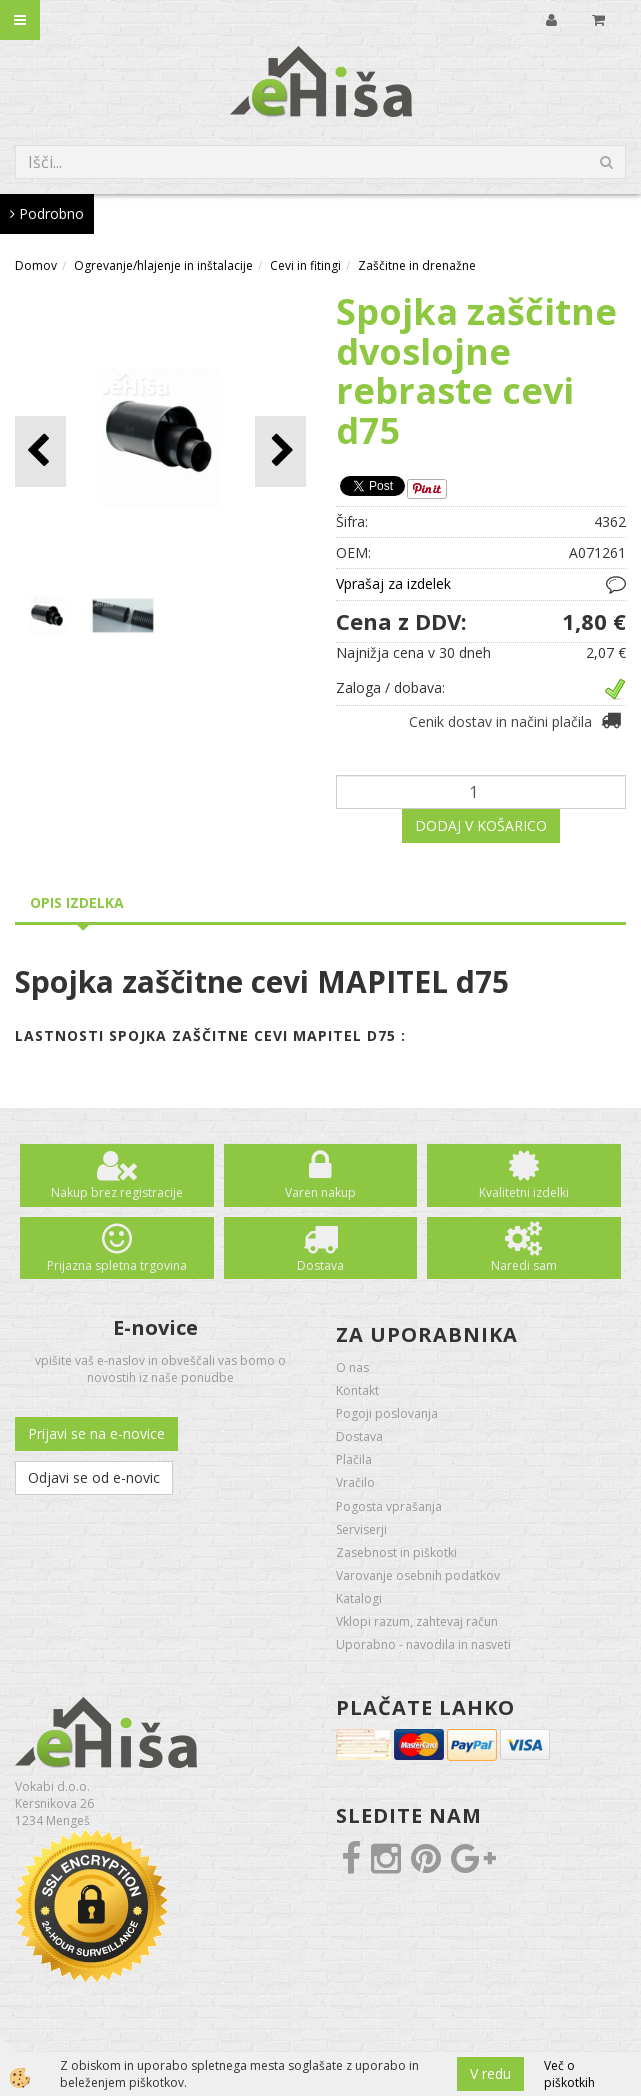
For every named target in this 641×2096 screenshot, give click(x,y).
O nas (352, 1367)
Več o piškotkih (569, 2074)
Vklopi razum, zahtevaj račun (417, 1621)
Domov (36, 265)
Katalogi (359, 1598)
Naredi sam (524, 1265)
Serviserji (361, 1529)
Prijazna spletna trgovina (117, 1265)
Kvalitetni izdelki (524, 1192)
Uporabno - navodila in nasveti (423, 1644)
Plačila (354, 1459)
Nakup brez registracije (117, 1192)
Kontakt (357, 1390)
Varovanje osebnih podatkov (418, 1575)
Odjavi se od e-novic (94, 1477)
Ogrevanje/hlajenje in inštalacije (163, 265)
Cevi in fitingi (305, 265)
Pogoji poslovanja (387, 1413)
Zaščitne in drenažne (417, 265)
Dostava (320, 1265)
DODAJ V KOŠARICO (481, 825)
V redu (490, 2073)
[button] (280, 451)
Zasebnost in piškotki (396, 1552)
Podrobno (47, 213)
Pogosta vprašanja (389, 1506)
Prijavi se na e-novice (96, 1433)
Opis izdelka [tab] (77, 902)
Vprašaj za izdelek (393, 583)
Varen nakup (320, 1192)
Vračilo (355, 1482)
